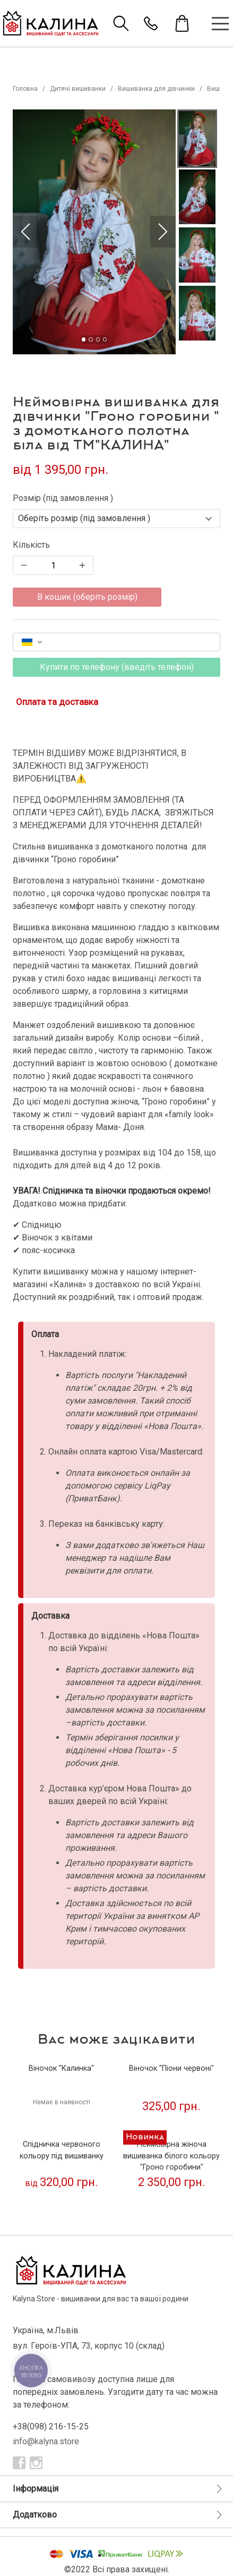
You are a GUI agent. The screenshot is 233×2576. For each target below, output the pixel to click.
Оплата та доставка (57, 701)
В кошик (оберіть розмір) (87, 597)
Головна (25, 88)
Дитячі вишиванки (78, 88)
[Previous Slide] (25, 232)
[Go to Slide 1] (83, 339)
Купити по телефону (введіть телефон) (117, 667)
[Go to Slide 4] (105, 339)
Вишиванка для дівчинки (156, 88)
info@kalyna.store (46, 2441)
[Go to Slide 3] (98, 339)
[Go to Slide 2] (90, 339)
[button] (94, 231)
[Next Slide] (163, 232)
